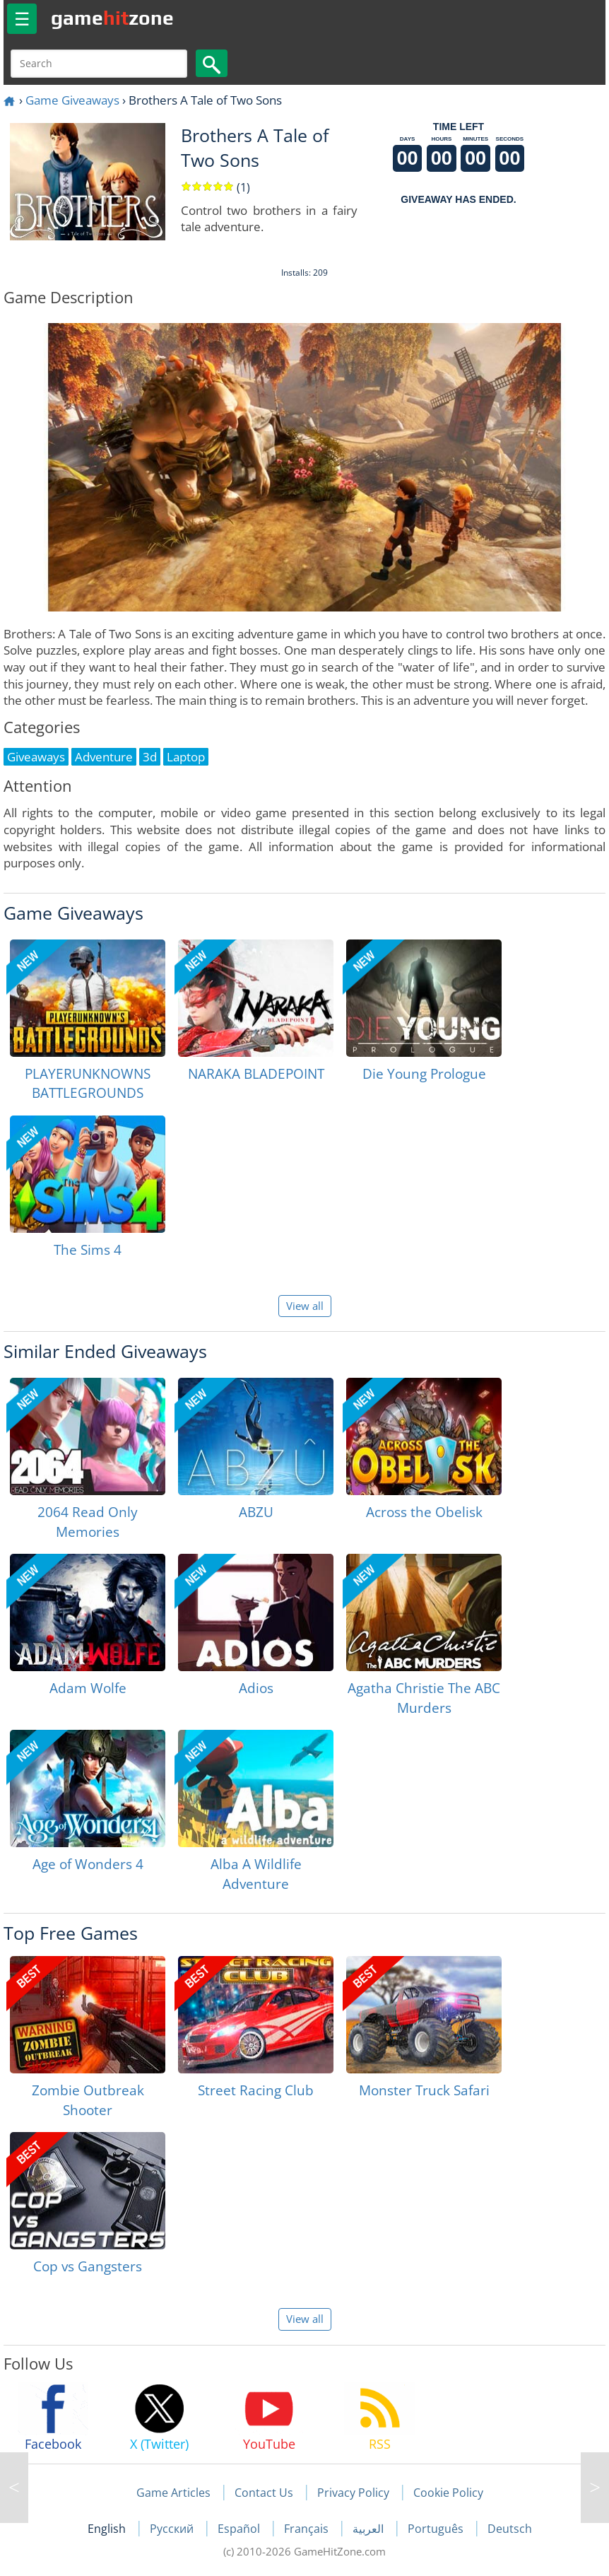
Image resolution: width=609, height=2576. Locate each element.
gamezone (112, 17)
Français (307, 2528)
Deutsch (509, 2528)
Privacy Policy (353, 2492)
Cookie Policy (448, 2492)
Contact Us (264, 2492)
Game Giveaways (72, 100)
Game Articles (173, 2492)
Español (240, 2528)
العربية (369, 2528)
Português (437, 2528)
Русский (173, 2528)
